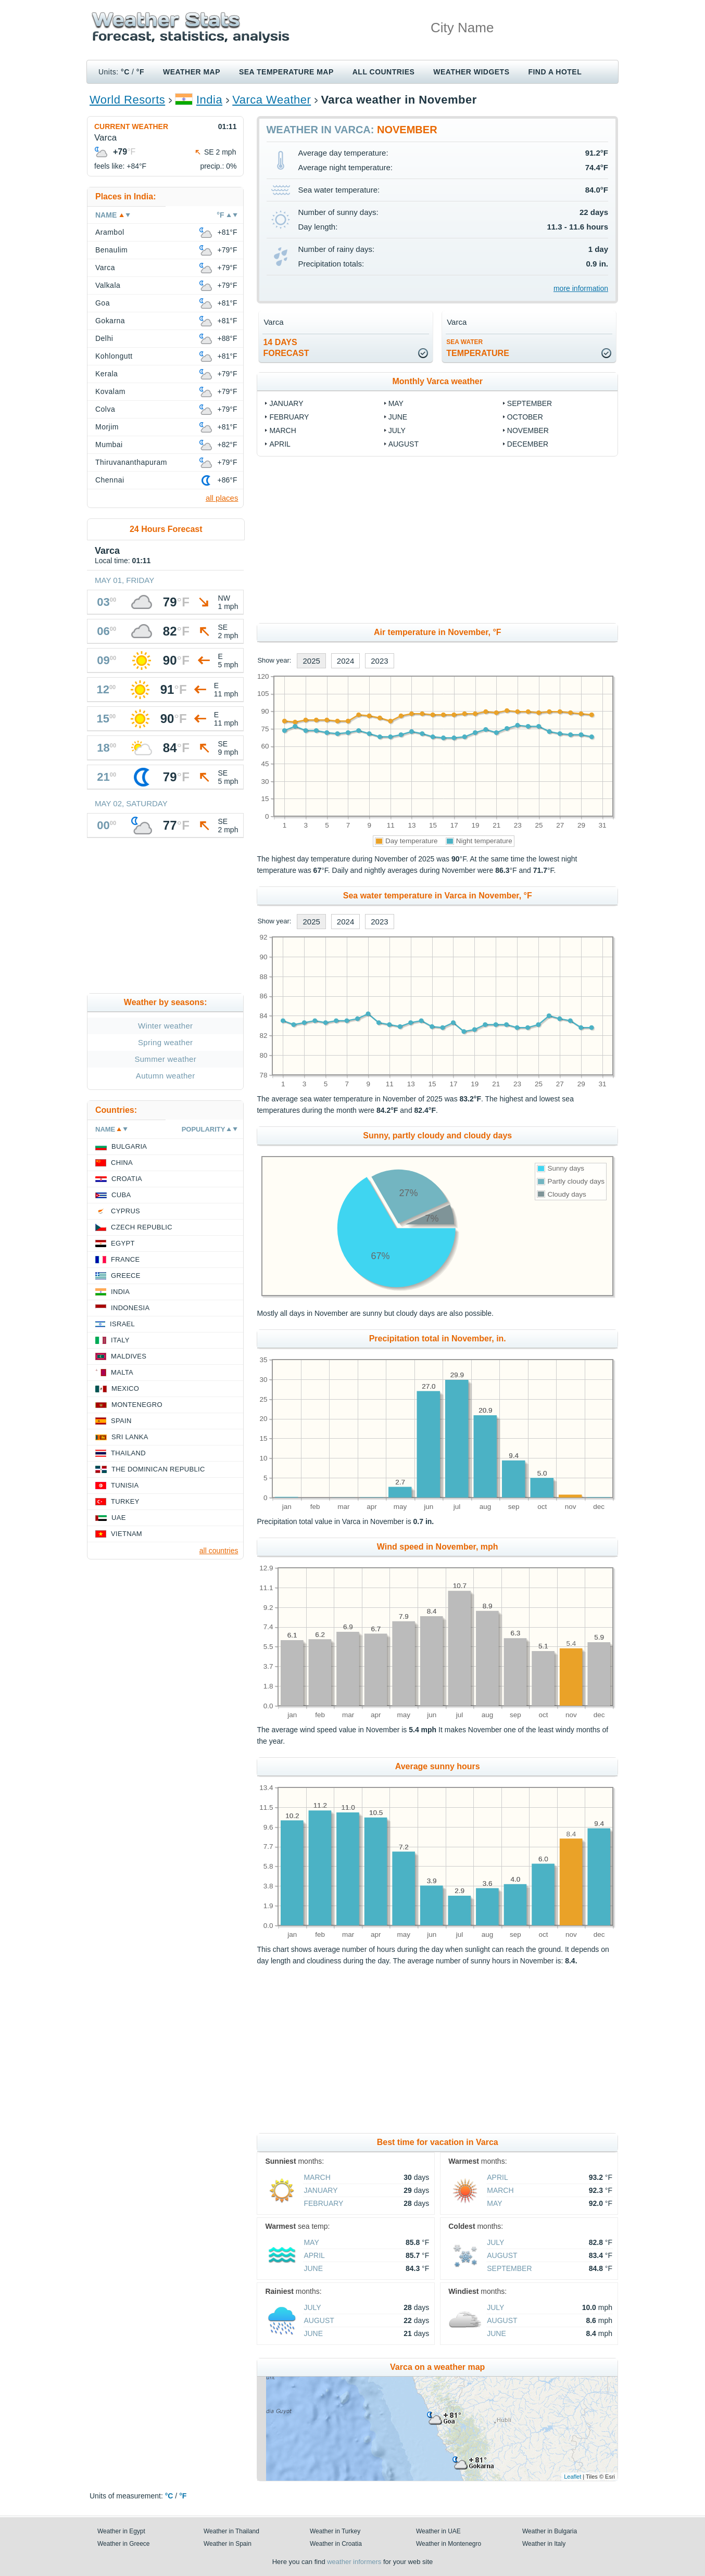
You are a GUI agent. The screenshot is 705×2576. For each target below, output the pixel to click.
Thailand (128, 1453)
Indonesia (130, 1308)
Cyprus (125, 1211)
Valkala (107, 285)
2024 (345, 660)
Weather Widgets (471, 72)
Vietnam (126, 1534)
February (289, 417)
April (279, 444)
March (282, 430)
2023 (379, 660)
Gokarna (110, 320)
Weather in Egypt (121, 2531)
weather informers (354, 2562)
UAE (118, 1517)
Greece (126, 1275)
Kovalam (110, 391)
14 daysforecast (286, 348)
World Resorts (127, 99)
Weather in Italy (543, 2543)
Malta (122, 1372)
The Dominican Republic (158, 1469)
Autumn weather (165, 1075)
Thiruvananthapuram (131, 462)
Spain (121, 1421)
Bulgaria (129, 1146)
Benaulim (111, 250)
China (122, 1162)
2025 (311, 660)
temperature (477, 348)
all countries (218, 1550)
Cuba (121, 1195)
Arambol (109, 232)
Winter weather (165, 1025)
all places (222, 497)
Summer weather (165, 1059)
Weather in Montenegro (448, 2543)
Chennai (109, 480)
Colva (105, 409)
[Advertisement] (437, 540)
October (525, 417)
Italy (120, 1340)
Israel (122, 1324)
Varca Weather (271, 99)
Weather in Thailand (231, 2531)
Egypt (123, 1243)
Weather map (191, 72)
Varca (105, 267)
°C (125, 72)
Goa (102, 303)
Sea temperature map (286, 72)
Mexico (125, 1388)
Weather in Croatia (336, 2543)
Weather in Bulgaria (549, 2531)
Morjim (107, 427)
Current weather (131, 126)
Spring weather (165, 1042)
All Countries (383, 72)
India (209, 99)
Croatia (126, 1179)
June (398, 417)
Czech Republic (141, 1227)
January (286, 403)
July (397, 430)
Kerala (106, 374)
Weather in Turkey (335, 2531)
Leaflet (572, 2476)
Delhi (104, 338)
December (527, 444)
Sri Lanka (129, 1437)
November (528, 430)
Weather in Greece (123, 2543)
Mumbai (109, 444)
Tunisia (125, 1485)
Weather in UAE (438, 2531)
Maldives (128, 1356)
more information (580, 288)
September (529, 403)
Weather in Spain (227, 2543)
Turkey (125, 1501)
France (125, 1259)
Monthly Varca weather (438, 381)
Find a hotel (555, 72)
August (403, 444)
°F (140, 72)
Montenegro (136, 1404)
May (396, 403)
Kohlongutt (114, 356)
